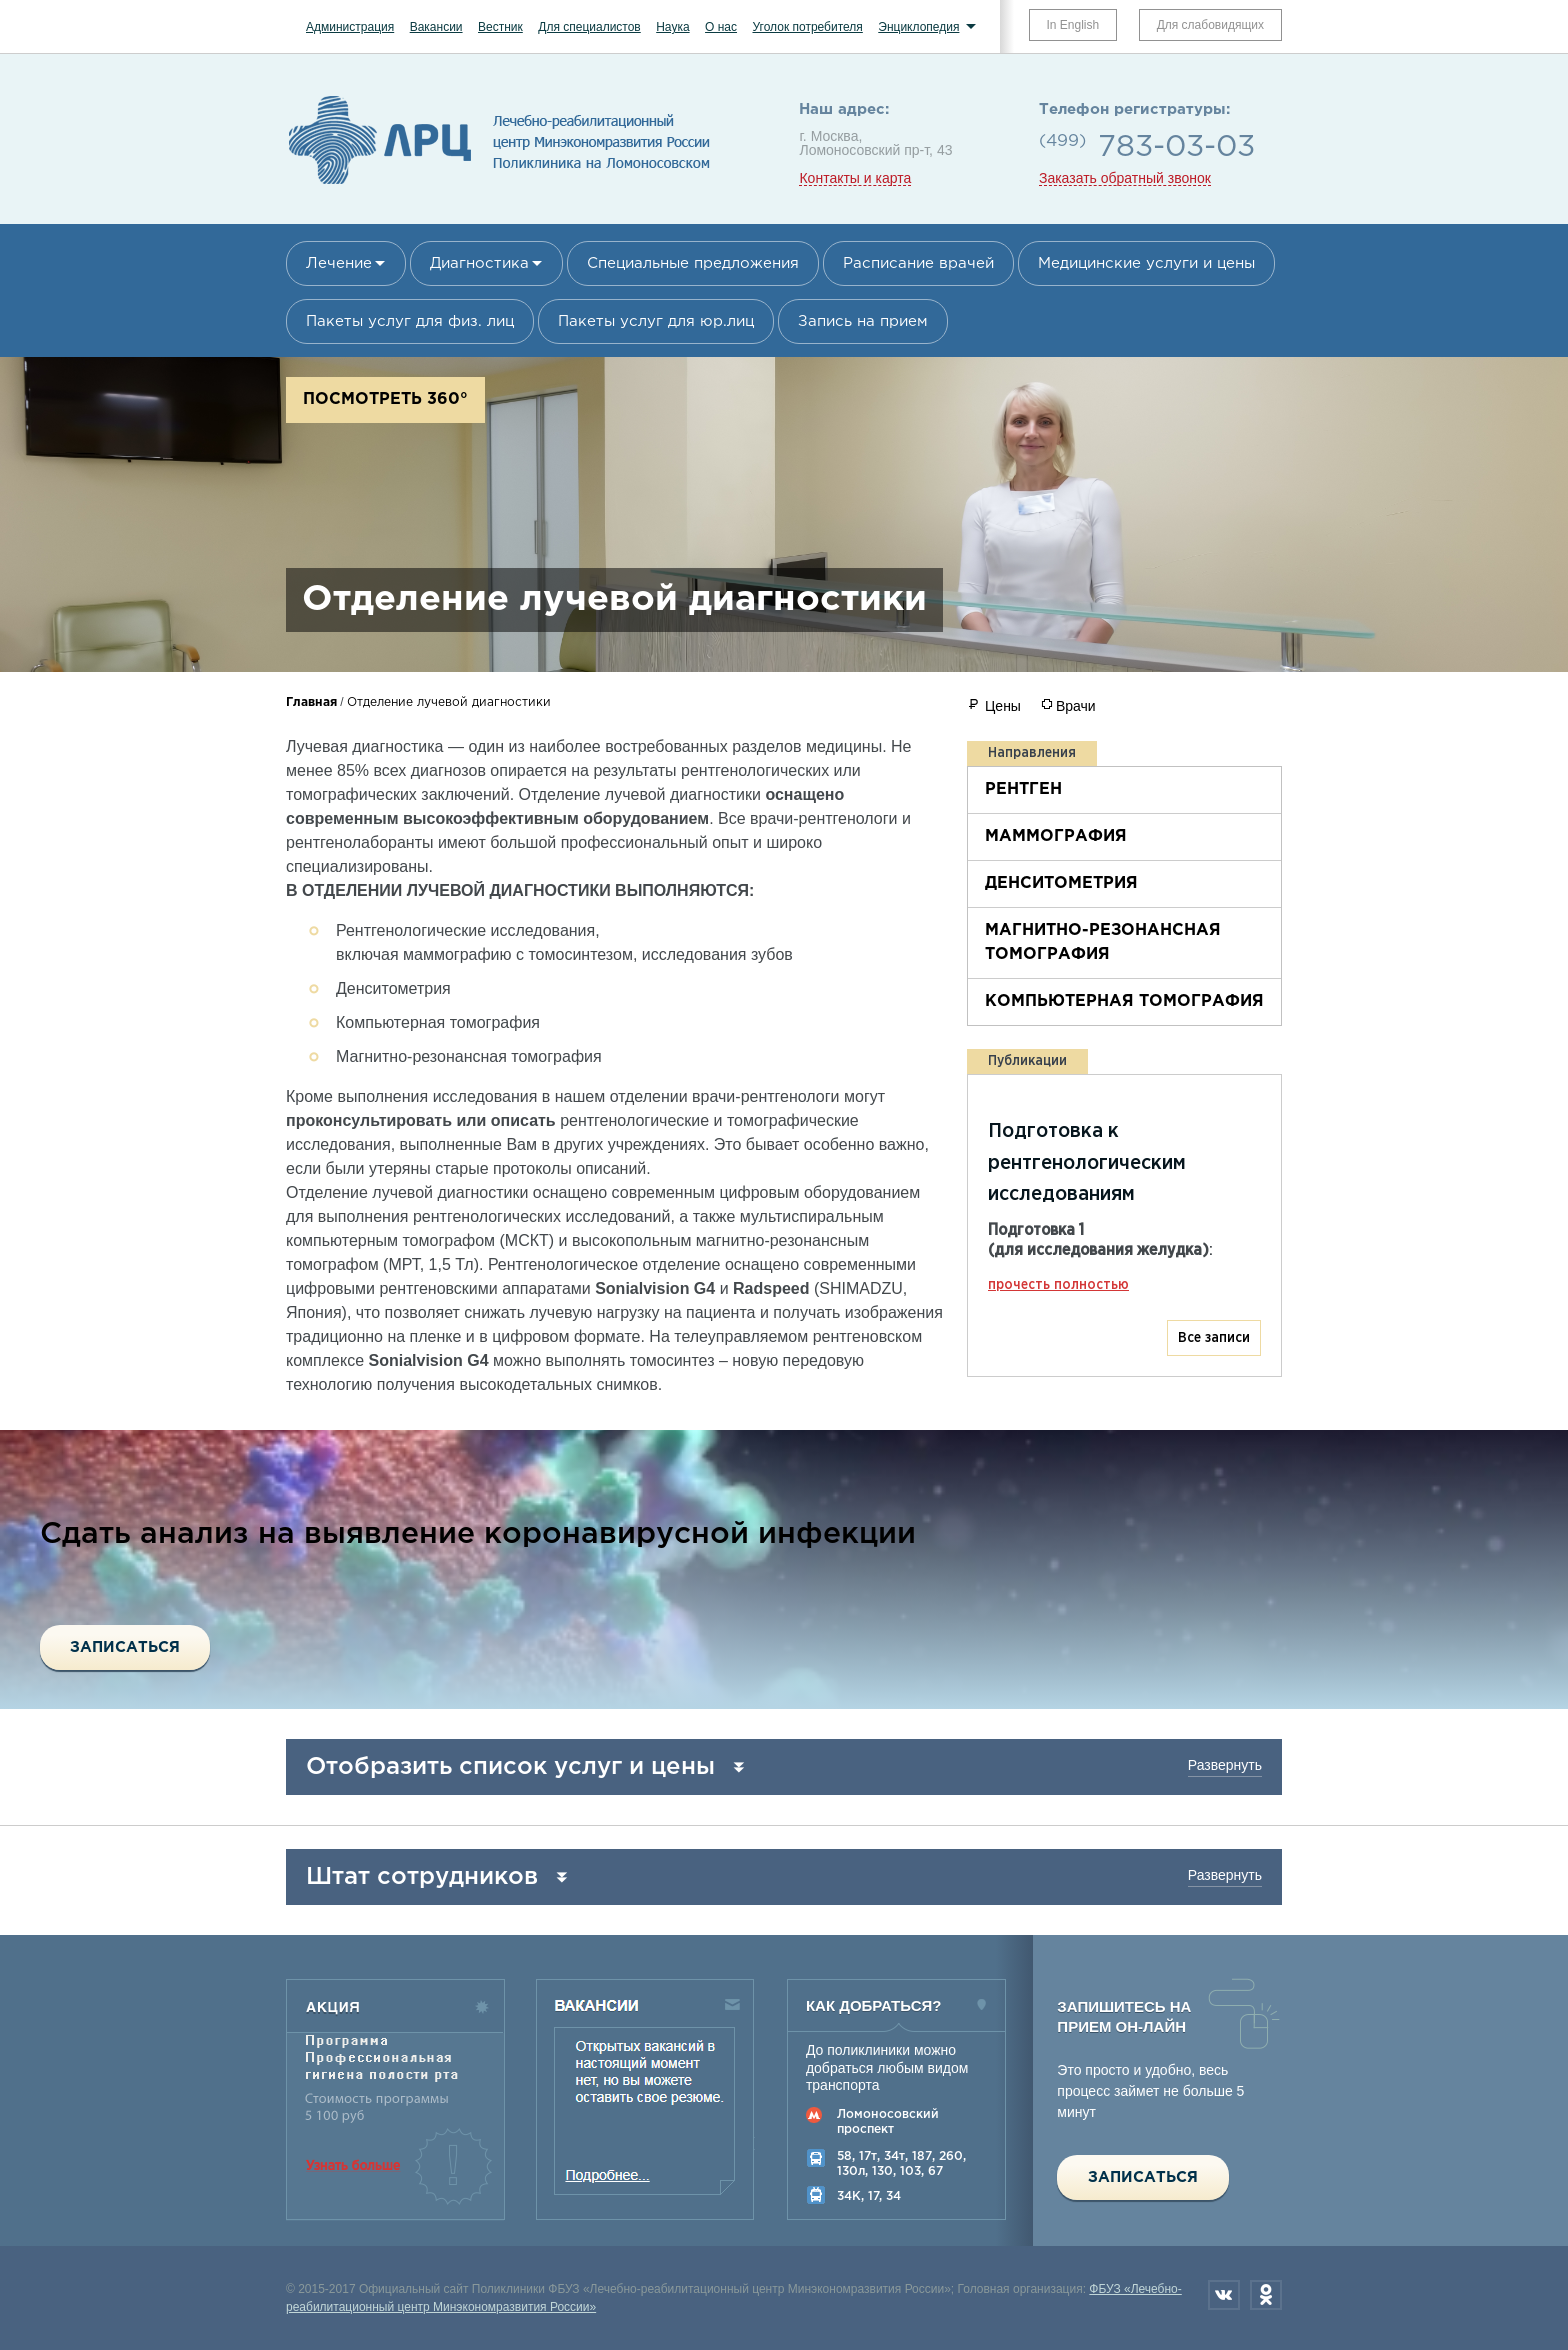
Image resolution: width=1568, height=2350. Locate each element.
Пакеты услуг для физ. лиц (410, 321)
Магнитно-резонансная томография (1103, 942)
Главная (311, 702)
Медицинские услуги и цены (1146, 263)
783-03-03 (1176, 147)
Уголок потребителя (807, 27)
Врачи (1076, 706)
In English (1073, 25)
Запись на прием (863, 321)
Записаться (125, 1647)
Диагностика (479, 263)
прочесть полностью (1058, 1285)
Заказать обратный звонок (1125, 178)
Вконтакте (1224, 2295)
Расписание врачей (918, 263)
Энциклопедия (918, 27)
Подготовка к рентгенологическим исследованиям (1087, 1162)
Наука (672, 27)
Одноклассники (1266, 2295)
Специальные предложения (693, 263)
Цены (1003, 706)
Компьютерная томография (1124, 1001)
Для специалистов (589, 27)
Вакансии (436, 27)
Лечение (339, 263)
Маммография (1056, 836)
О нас (721, 27)
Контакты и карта (855, 178)
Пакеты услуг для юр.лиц (656, 321)
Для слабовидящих (1210, 25)
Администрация (350, 27)
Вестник (500, 27)
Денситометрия (1061, 883)
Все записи (1214, 1338)
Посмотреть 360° (385, 399)
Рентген (1023, 789)
